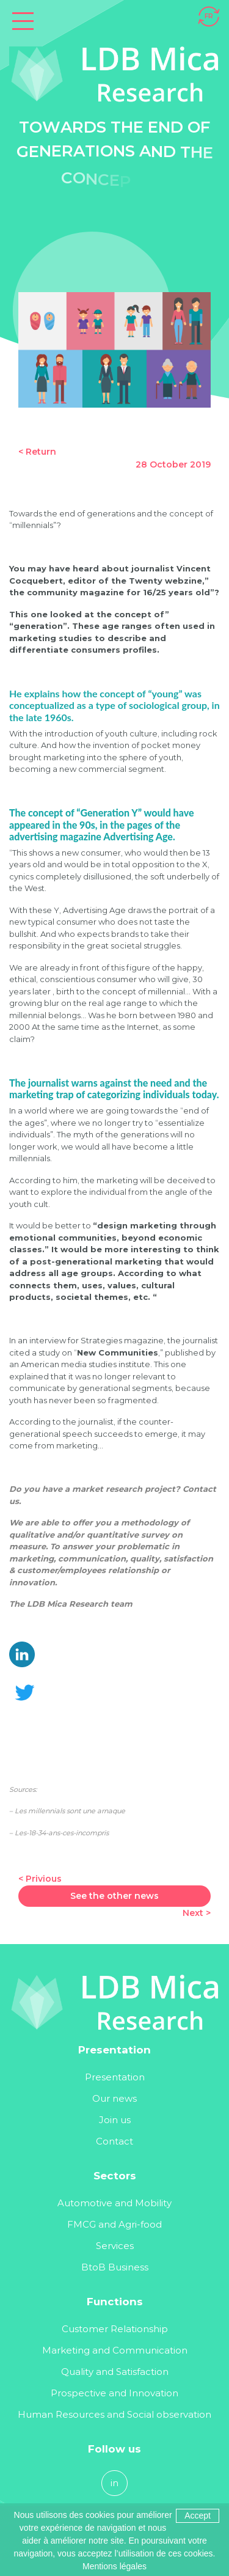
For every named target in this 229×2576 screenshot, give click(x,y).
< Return (37, 451)
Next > (197, 1912)
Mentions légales (114, 2566)
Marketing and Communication (114, 2350)
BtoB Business (114, 2267)
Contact (114, 2141)
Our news (114, 2098)
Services (115, 2245)
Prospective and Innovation (114, 2393)
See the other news (114, 1895)
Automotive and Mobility (114, 2203)
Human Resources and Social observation (114, 2414)
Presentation (115, 2077)
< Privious (40, 1878)
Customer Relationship (115, 2329)
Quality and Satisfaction (115, 2371)
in (114, 2483)
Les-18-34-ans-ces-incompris (62, 1833)
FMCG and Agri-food (114, 2224)
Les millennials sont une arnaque (70, 1811)
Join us (115, 2120)
